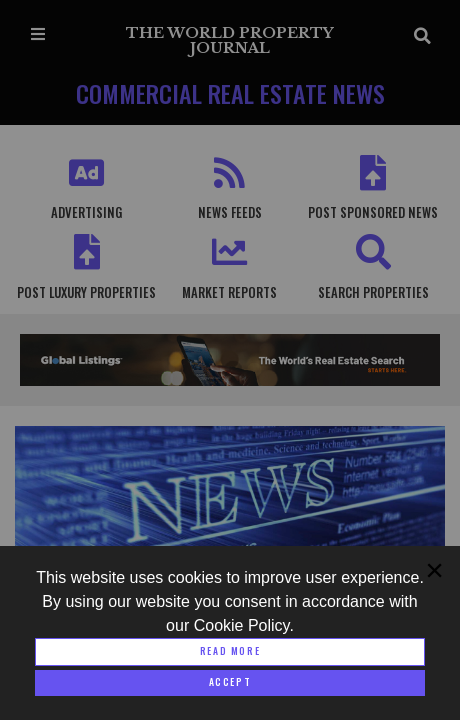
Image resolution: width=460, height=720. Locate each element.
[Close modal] (230, 683)
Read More (230, 651)
